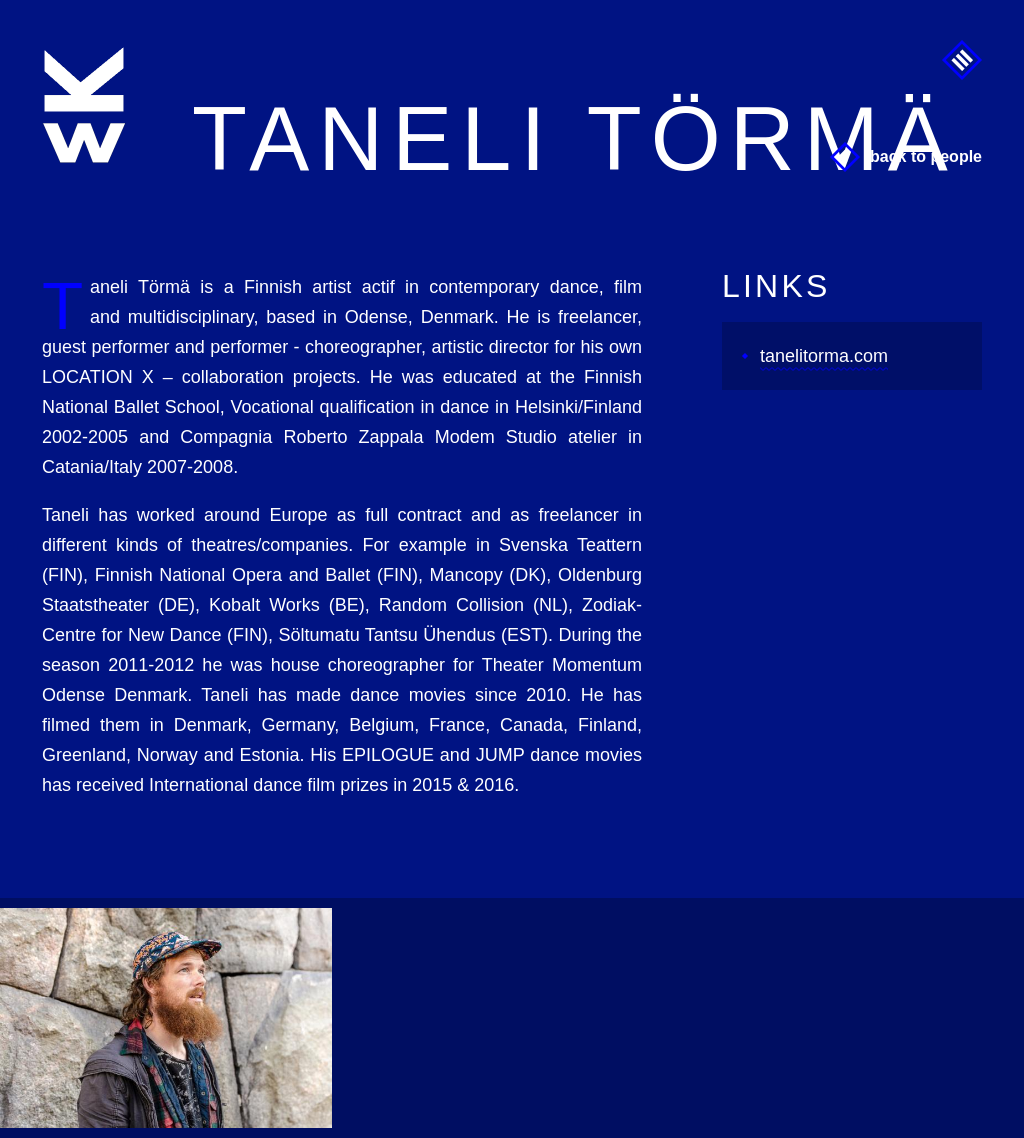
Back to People (926, 156)
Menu (962, 60)
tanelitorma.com (824, 356)
